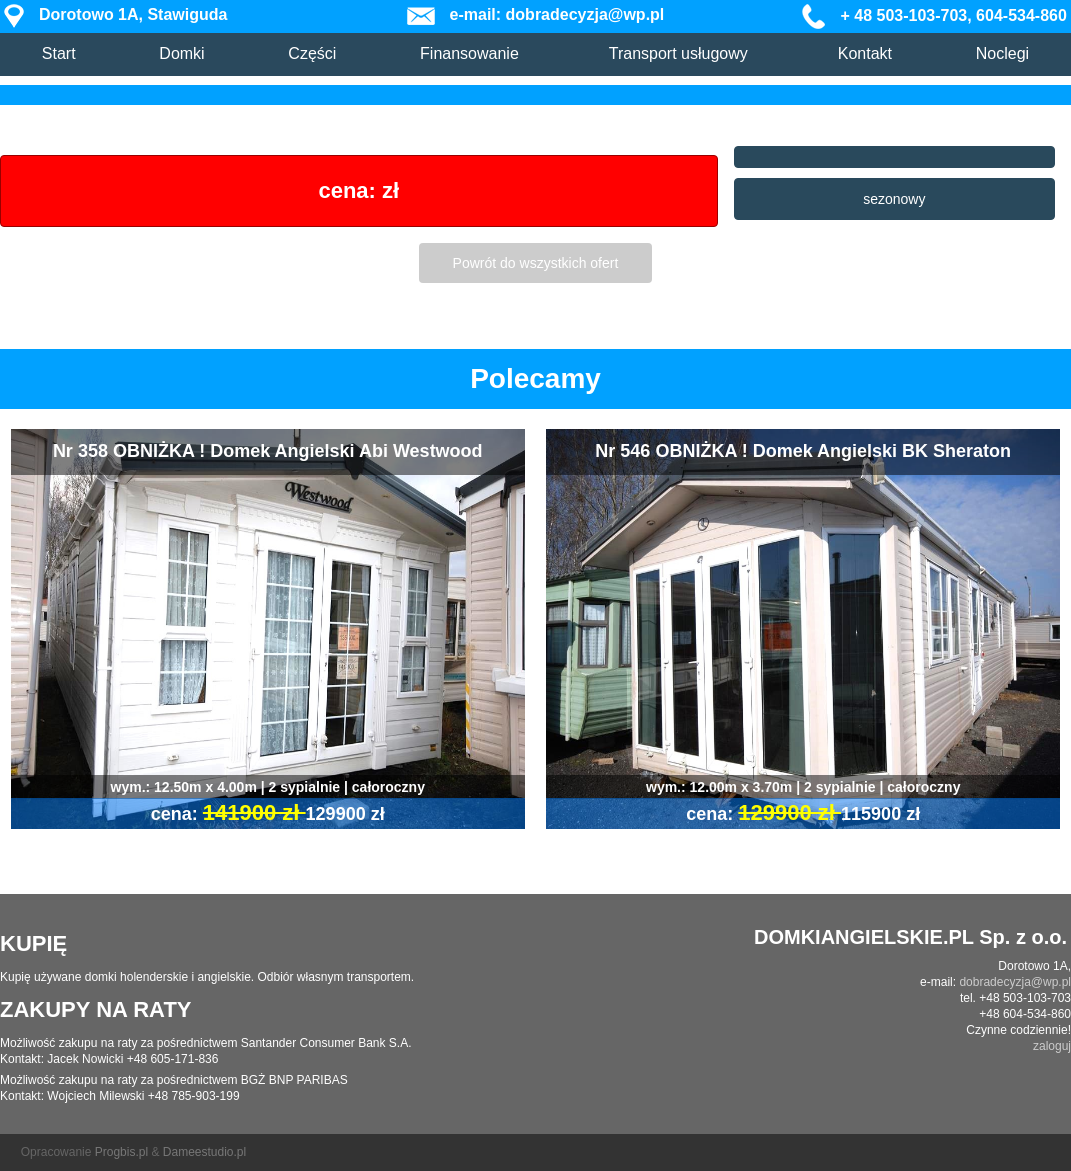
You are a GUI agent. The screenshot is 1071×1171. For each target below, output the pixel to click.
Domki (181, 53)
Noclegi (1002, 53)
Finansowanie (469, 53)
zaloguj (1052, 1046)
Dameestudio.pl (204, 1152)
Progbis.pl (121, 1152)
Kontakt (865, 53)
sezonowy (894, 199)
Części (312, 53)
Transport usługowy (678, 53)
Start (59, 53)
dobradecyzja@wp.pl (1015, 982)
